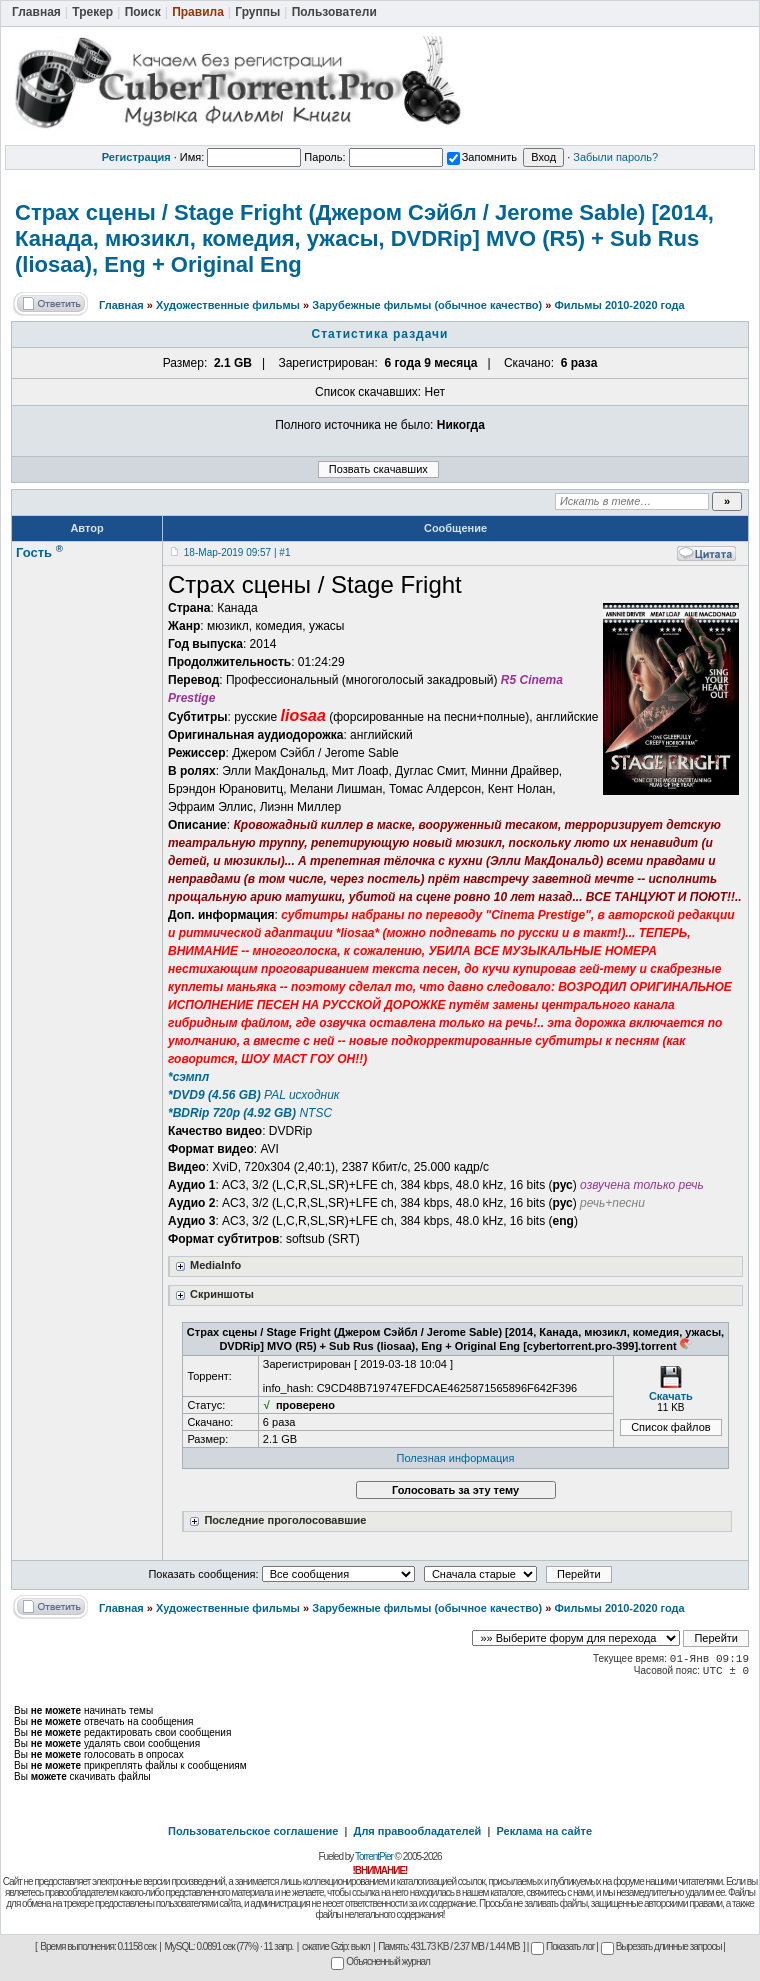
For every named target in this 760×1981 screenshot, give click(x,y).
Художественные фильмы (228, 305)
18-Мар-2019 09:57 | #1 (237, 552)
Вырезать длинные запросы (661, 1946)
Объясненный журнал (380, 1961)
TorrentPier (374, 1856)
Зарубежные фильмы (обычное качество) (427, 305)
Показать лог (562, 1946)
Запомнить (482, 157)
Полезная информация (456, 1458)
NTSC (250, 1113)
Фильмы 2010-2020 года (619, 305)
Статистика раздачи (380, 334)
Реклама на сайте (544, 1831)
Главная (121, 305)
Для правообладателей (418, 1831)
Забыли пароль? (615, 157)
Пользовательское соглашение (253, 1831)
